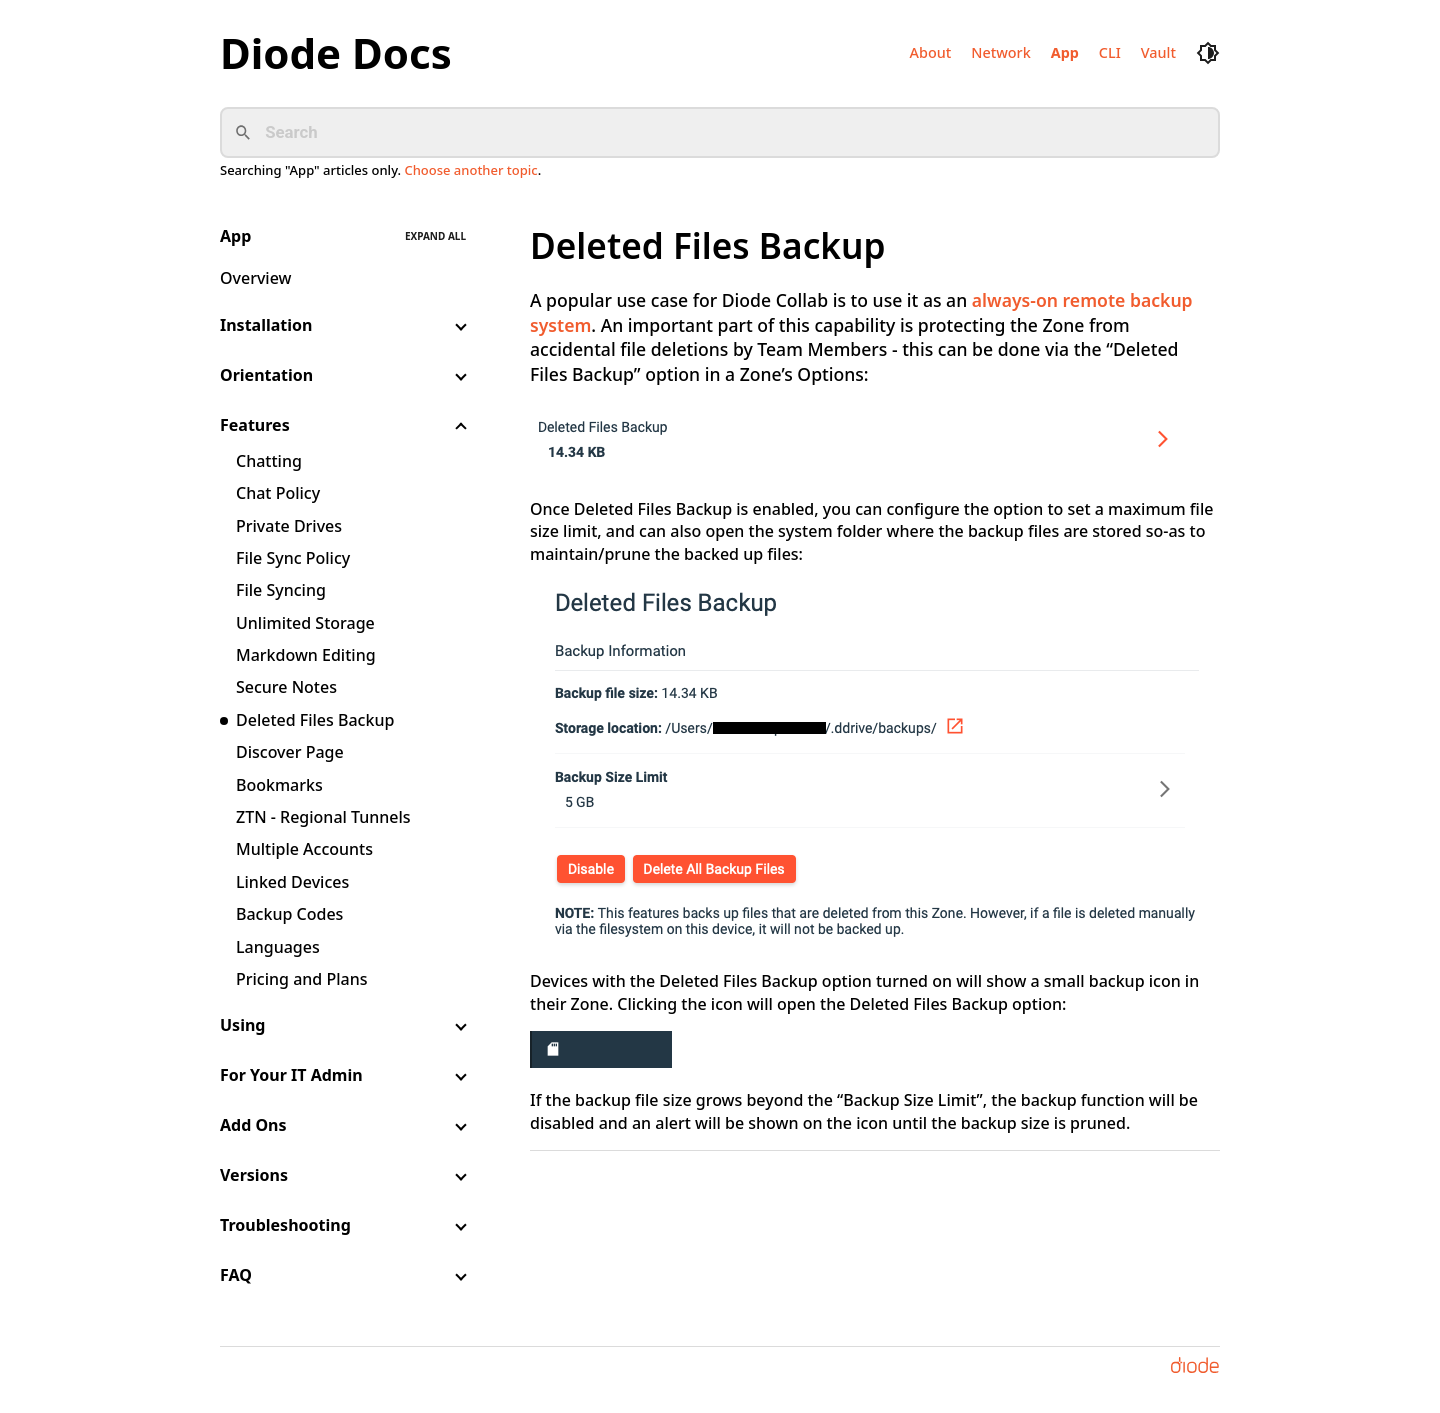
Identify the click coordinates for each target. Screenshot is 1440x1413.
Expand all (435, 236)
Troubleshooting (285, 1225)
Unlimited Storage (305, 623)
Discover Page (290, 752)
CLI (1110, 52)
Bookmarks (279, 785)
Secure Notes (286, 687)
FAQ (236, 1275)
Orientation (266, 375)
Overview (255, 278)
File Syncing (281, 590)
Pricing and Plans (301, 979)
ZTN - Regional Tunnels (323, 817)
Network (1000, 52)
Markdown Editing (306, 655)
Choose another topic (470, 170)
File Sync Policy (293, 558)
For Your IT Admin (291, 1075)
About (931, 52)
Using (242, 1025)
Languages (278, 947)
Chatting (269, 461)
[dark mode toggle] (1208, 53)
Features (255, 425)
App (1065, 52)
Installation (266, 325)
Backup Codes (289, 914)
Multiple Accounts (304, 849)
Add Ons (253, 1125)
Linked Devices (292, 882)
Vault (1158, 52)
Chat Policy (278, 493)
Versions (254, 1175)
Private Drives (289, 526)
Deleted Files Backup (315, 720)
